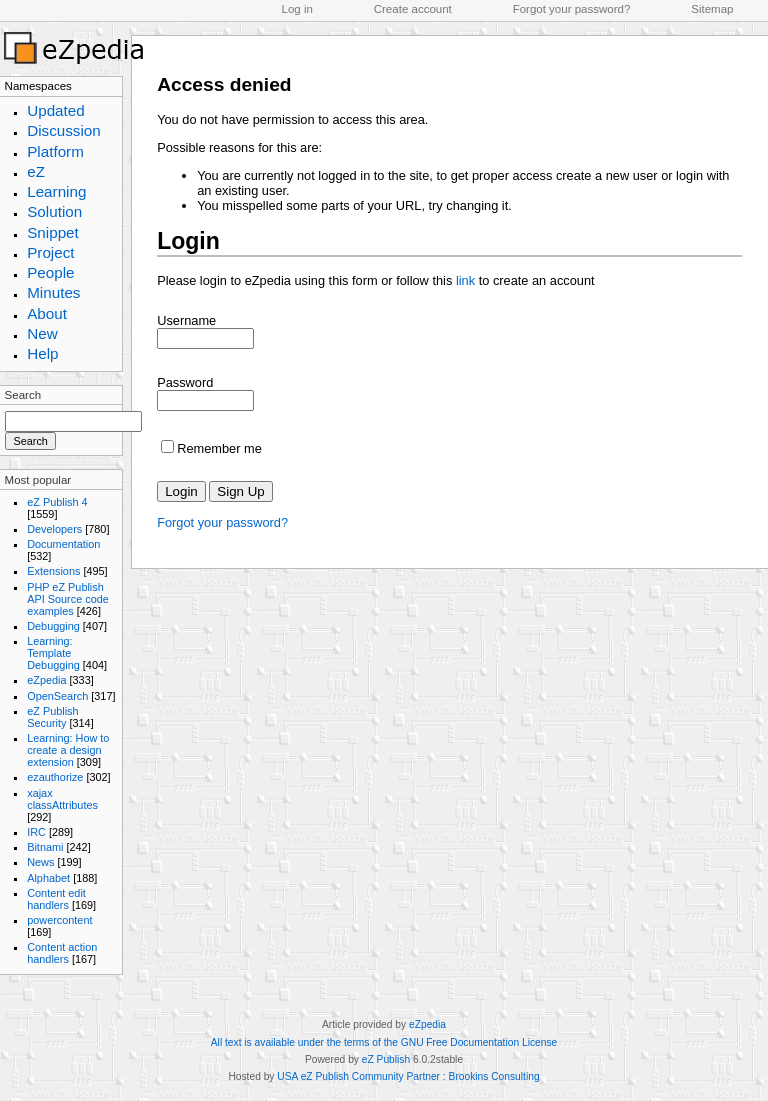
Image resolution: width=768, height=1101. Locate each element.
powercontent (59, 920)
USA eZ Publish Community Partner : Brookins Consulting (408, 1076)
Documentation (63, 544)
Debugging (53, 626)
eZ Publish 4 (57, 502)
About (47, 313)
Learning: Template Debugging (53, 653)
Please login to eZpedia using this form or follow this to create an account (375, 280)
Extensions (53, 571)
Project (50, 252)
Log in (297, 9)
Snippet (53, 232)
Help (42, 353)
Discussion (64, 130)
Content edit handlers (56, 899)
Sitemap (712, 9)
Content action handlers (62, 953)
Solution (54, 211)
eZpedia (46, 680)
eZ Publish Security (52, 717)
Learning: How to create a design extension (68, 750)
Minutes (53, 292)
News (40, 862)
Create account (413, 9)
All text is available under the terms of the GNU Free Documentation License (384, 1042)
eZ (36, 171)
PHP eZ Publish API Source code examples (68, 599)
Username (186, 320)
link (465, 280)
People (50, 272)
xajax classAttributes (62, 799)
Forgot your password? (572, 9)
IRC (36, 832)
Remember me (219, 448)
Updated (56, 110)
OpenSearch (57, 696)
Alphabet (48, 878)
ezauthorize (55, 777)
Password (185, 382)
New (42, 333)
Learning (56, 191)
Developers (54, 529)
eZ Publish (386, 1059)
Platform (55, 151)
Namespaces (38, 86)
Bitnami (45, 847)
